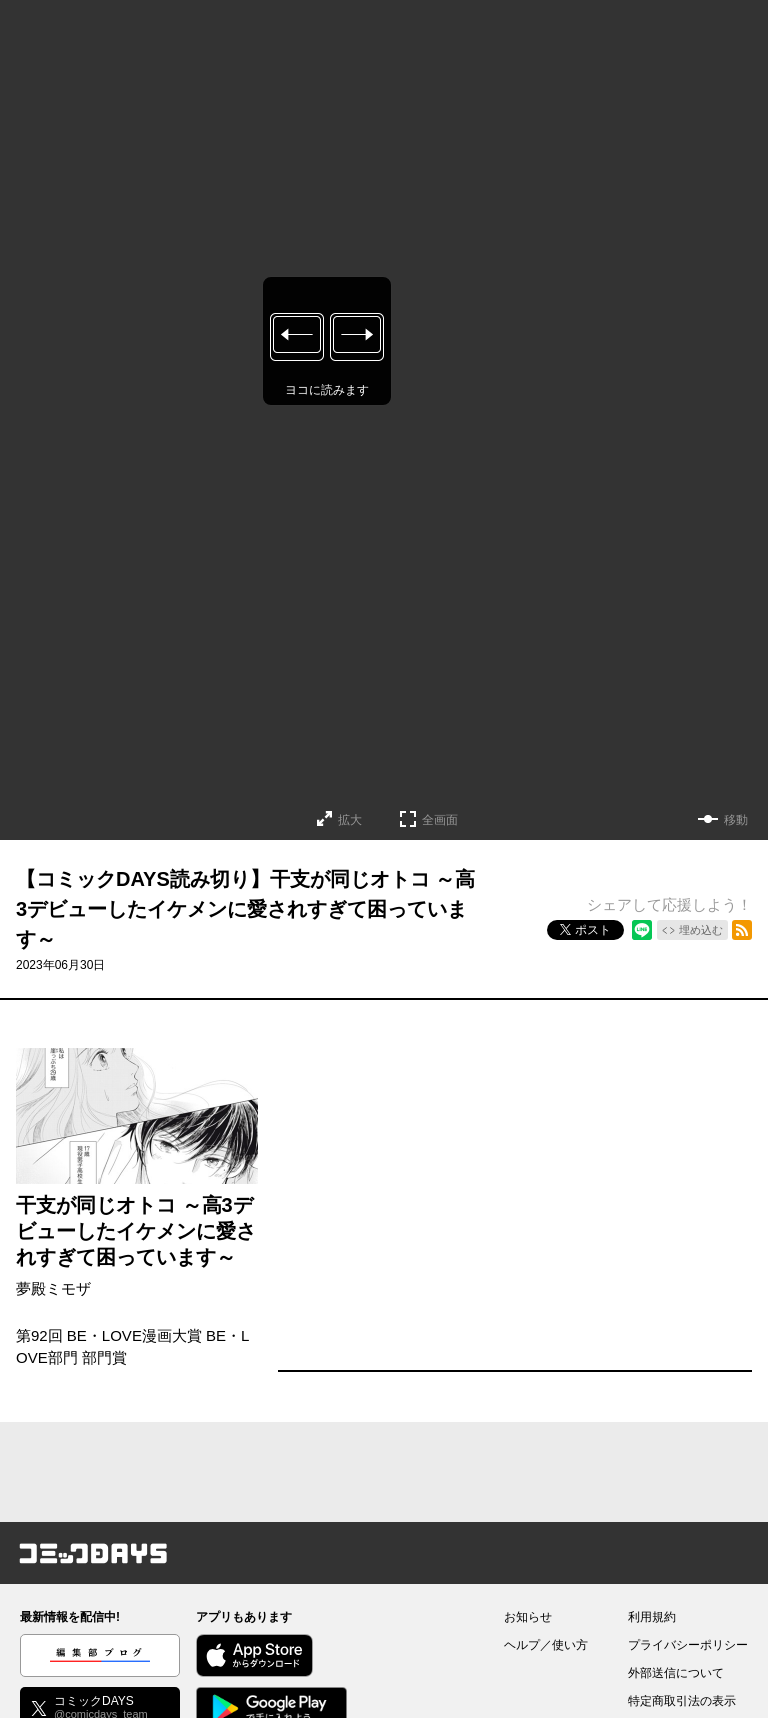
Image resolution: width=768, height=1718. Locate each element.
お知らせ (528, 1617)
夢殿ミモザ (53, 1288)
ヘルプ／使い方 (546, 1645)
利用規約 (652, 1617)
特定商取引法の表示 (682, 1701)
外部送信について (676, 1673)
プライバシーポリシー (688, 1645)
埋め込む (701, 930)
